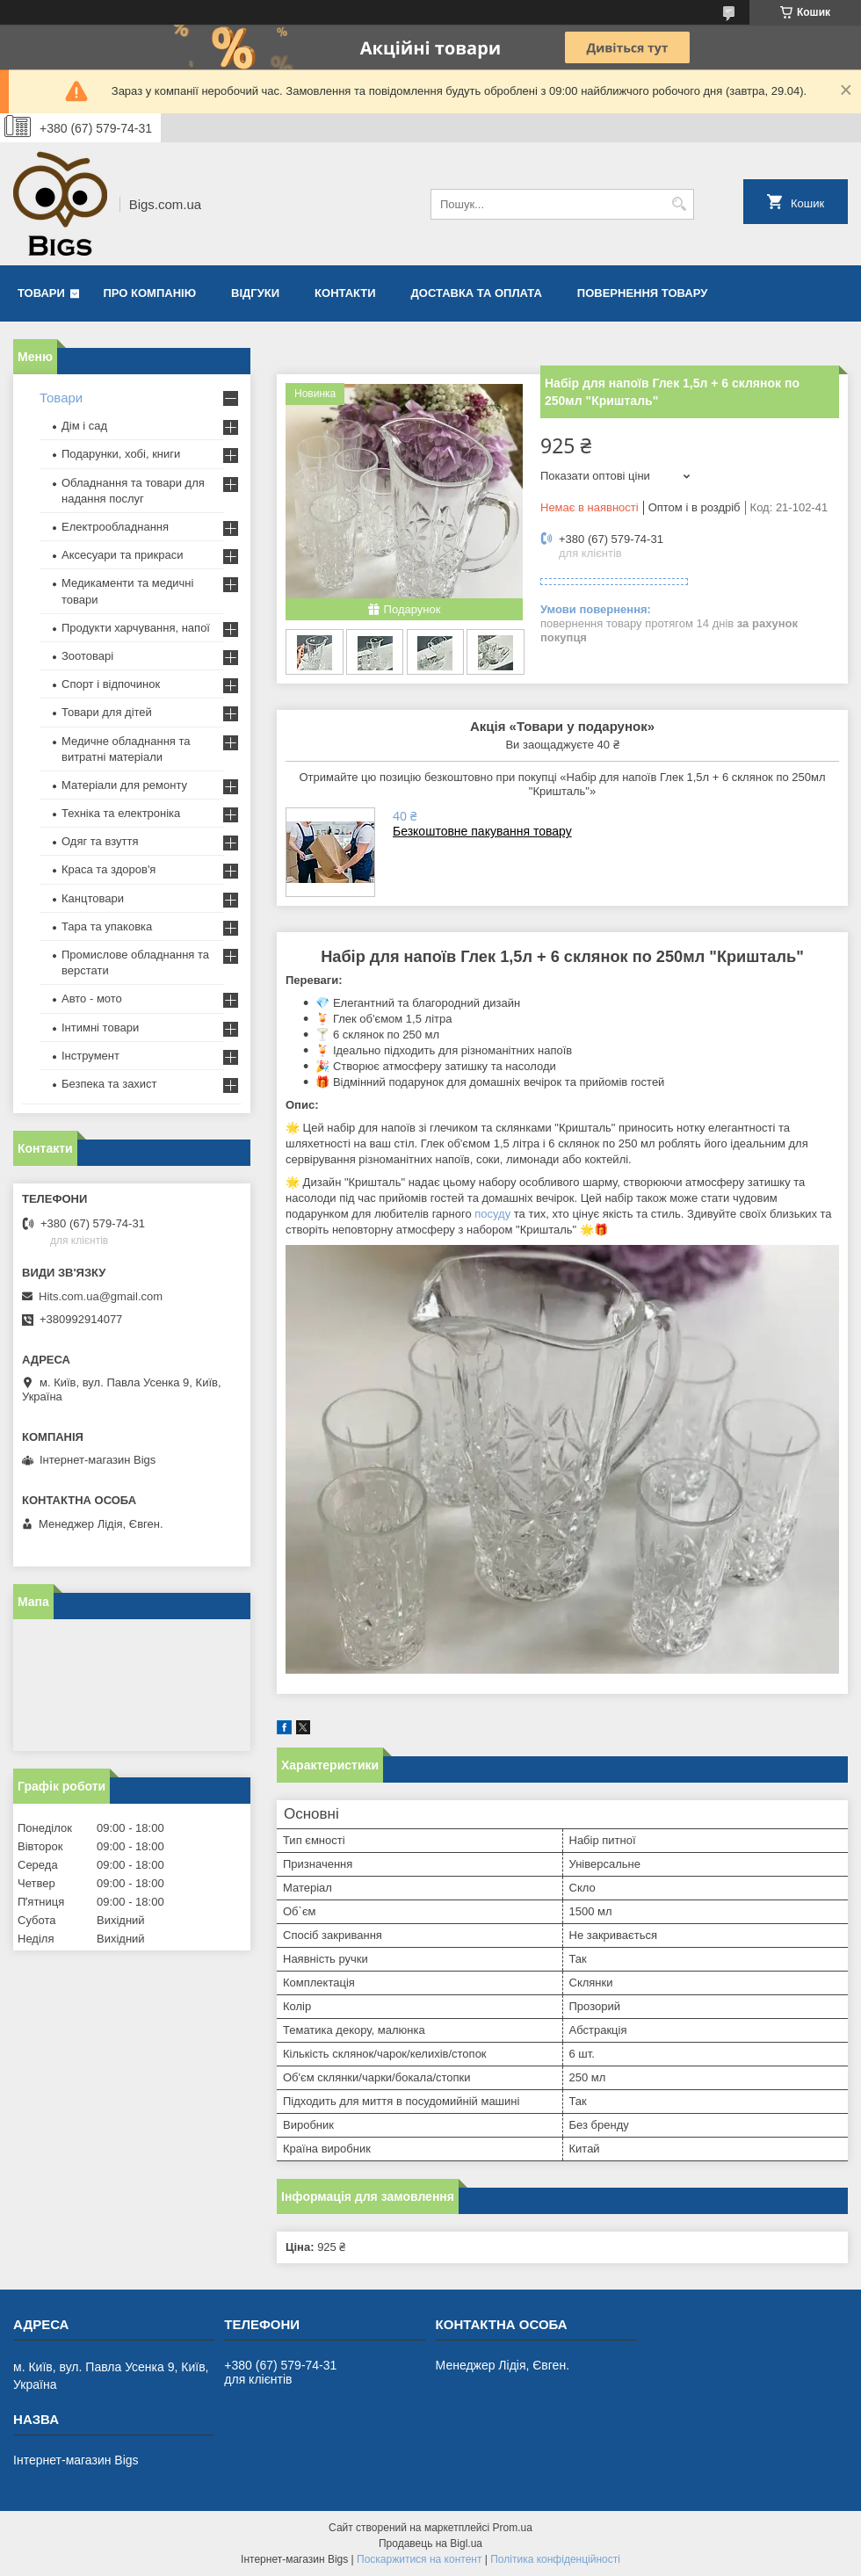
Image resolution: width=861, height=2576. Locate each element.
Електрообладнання (115, 526)
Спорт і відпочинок (111, 684)
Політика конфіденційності (555, 2559)
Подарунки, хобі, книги (121, 453)
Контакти (345, 293)
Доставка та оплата (476, 293)
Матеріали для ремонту (124, 785)
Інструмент (90, 1055)
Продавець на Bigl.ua (430, 2543)
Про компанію (150, 293)
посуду (492, 1213)
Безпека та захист (109, 1083)
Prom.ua (512, 2528)
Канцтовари (93, 898)
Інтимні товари (100, 1027)
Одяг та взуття (100, 841)
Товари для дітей (107, 712)
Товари (41, 293)
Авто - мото (92, 998)
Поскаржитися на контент (419, 2559)
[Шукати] (678, 204)
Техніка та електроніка (121, 813)
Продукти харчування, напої (136, 627)
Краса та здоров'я (109, 869)
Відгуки (255, 293)
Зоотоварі (87, 655)
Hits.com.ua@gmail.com (101, 1296)
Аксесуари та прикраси (123, 554)
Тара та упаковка (107, 926)
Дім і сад (84, 425)
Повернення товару (642, 293)
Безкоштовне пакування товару (482, 831)
